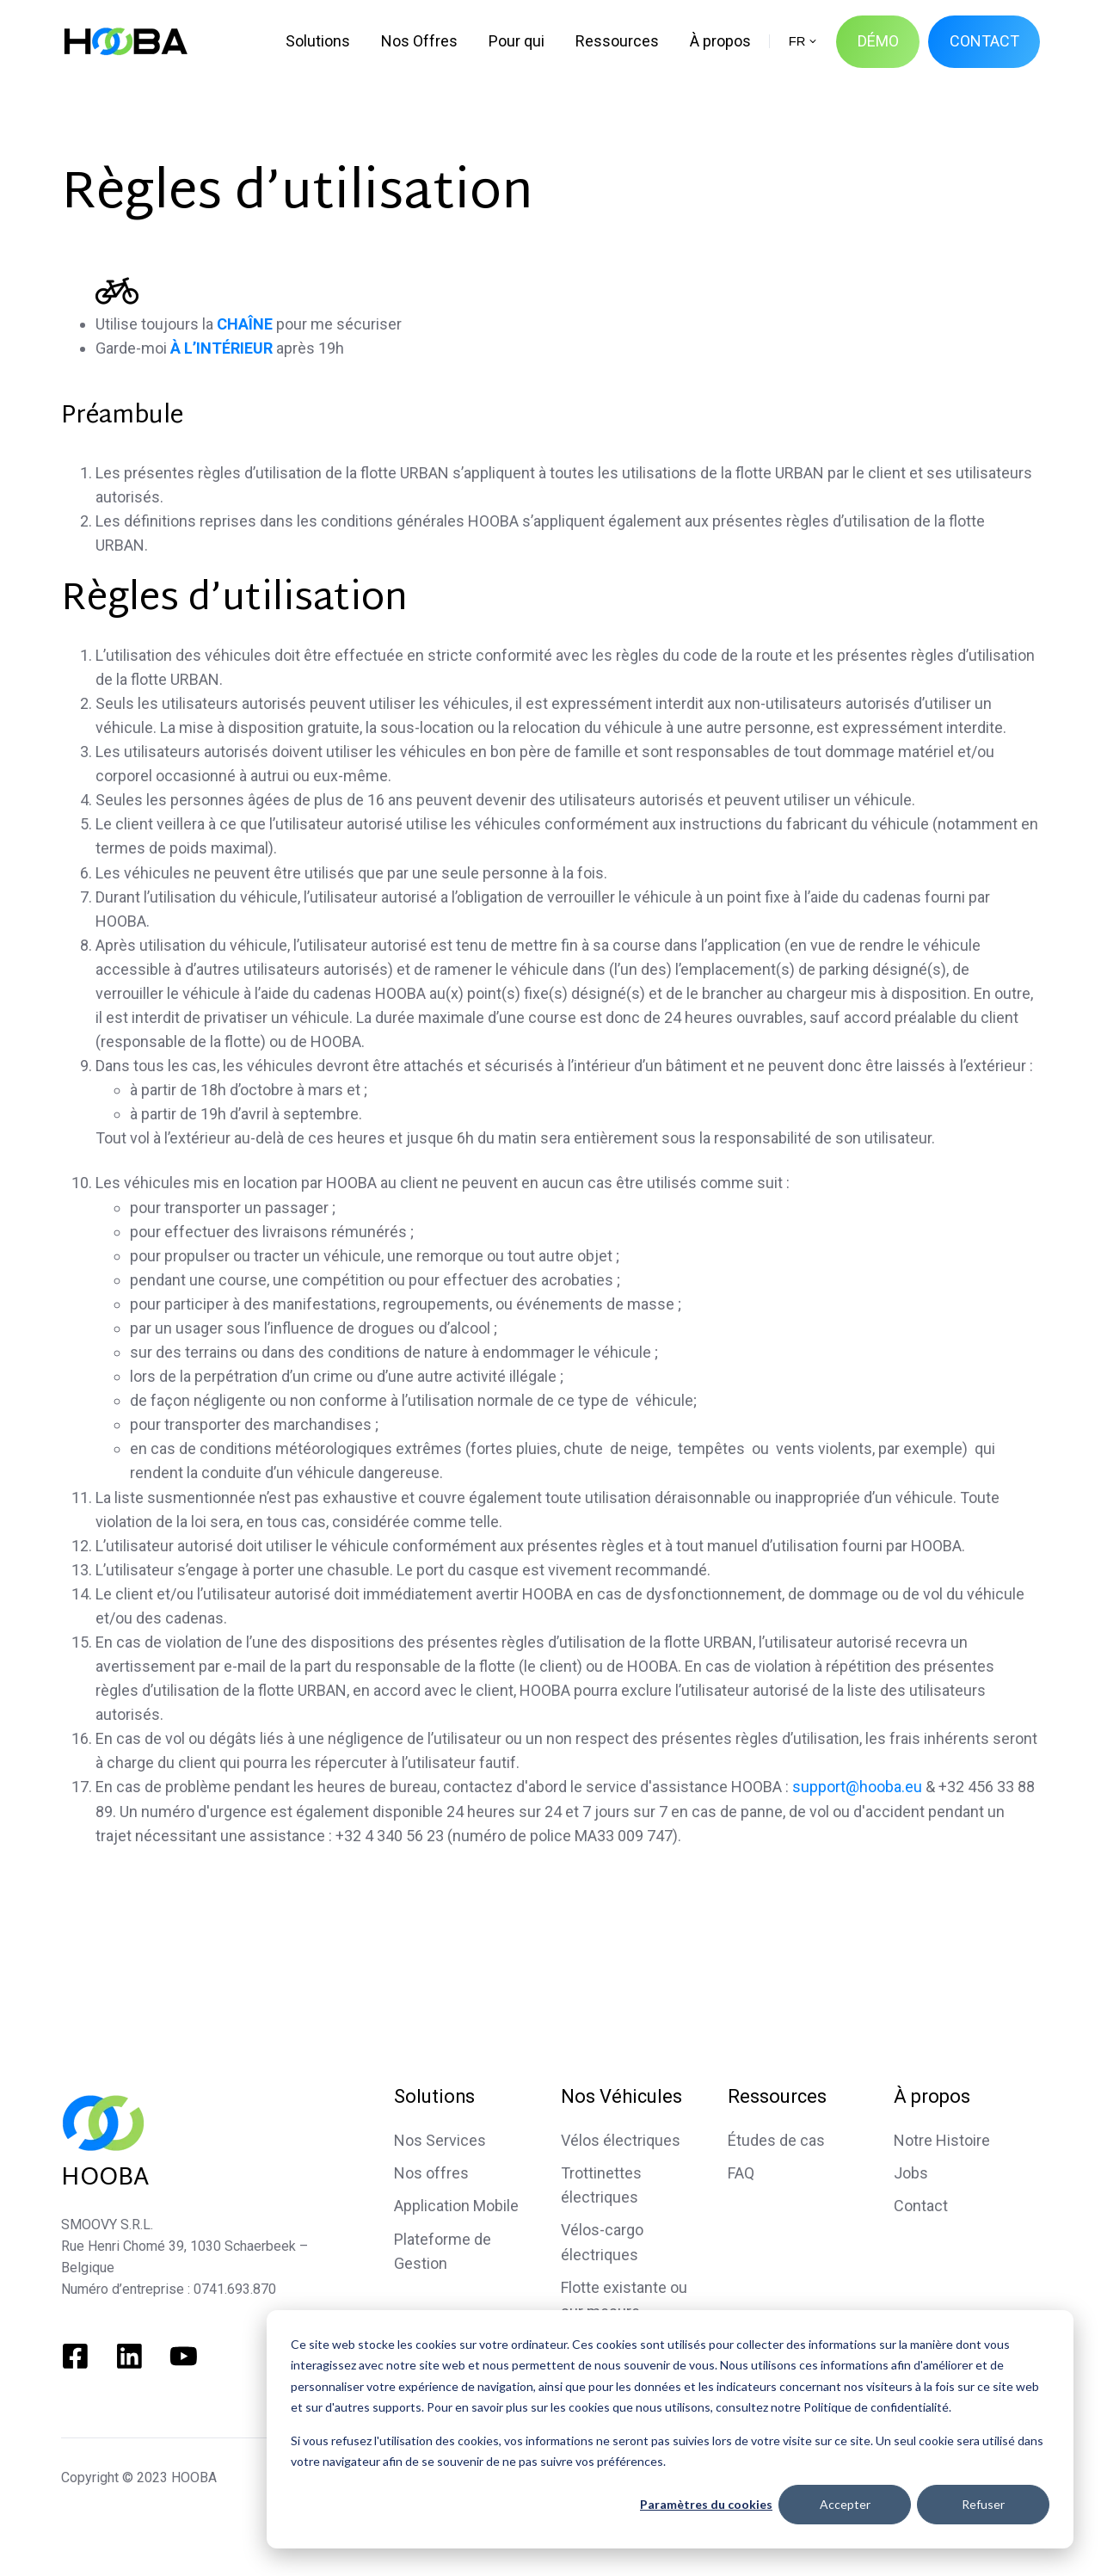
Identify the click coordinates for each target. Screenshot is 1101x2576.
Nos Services (440, 2140)
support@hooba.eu (857, 1787)
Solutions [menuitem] (318, 41)
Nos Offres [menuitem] (419, 41)
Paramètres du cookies (706, 2504)
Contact (921, 2206)
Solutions (434, 2096)
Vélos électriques (620, 2140)
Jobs (911, 2173)
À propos (932, 2096)
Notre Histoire (942, 2140)
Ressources (777, 2096)
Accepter (845, 2504)
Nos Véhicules (621, 2096)
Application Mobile (456, 2206)
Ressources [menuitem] (617, 41)
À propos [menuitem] (720, 41)
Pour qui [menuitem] (516, 41)
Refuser (983, 2504)
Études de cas (776, 2140)
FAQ (741, 2173)
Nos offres (431, 2173)
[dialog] (670, 2429)
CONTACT (984, 41)
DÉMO (878, 41)
